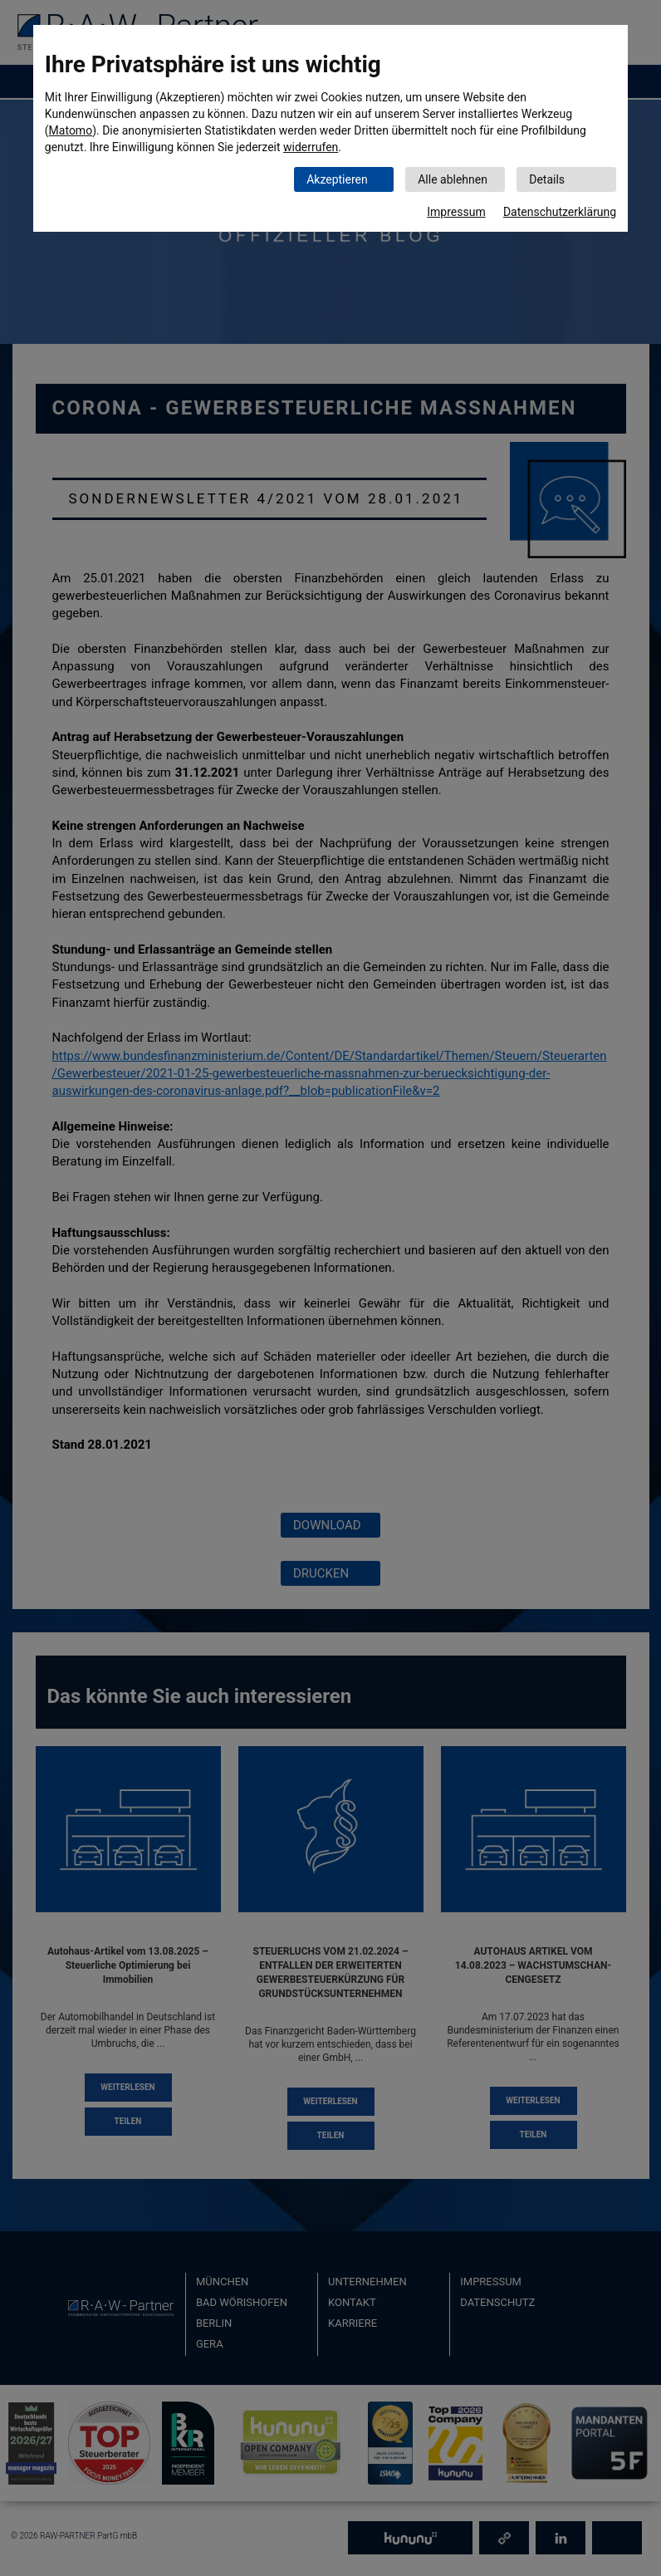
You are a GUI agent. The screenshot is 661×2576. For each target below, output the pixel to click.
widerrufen (310, 147)
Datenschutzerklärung (559, 211)
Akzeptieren (337, 179)
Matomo (71, 130)
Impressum (456, 211)
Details (547, 179)
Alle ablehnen (452, 179)
